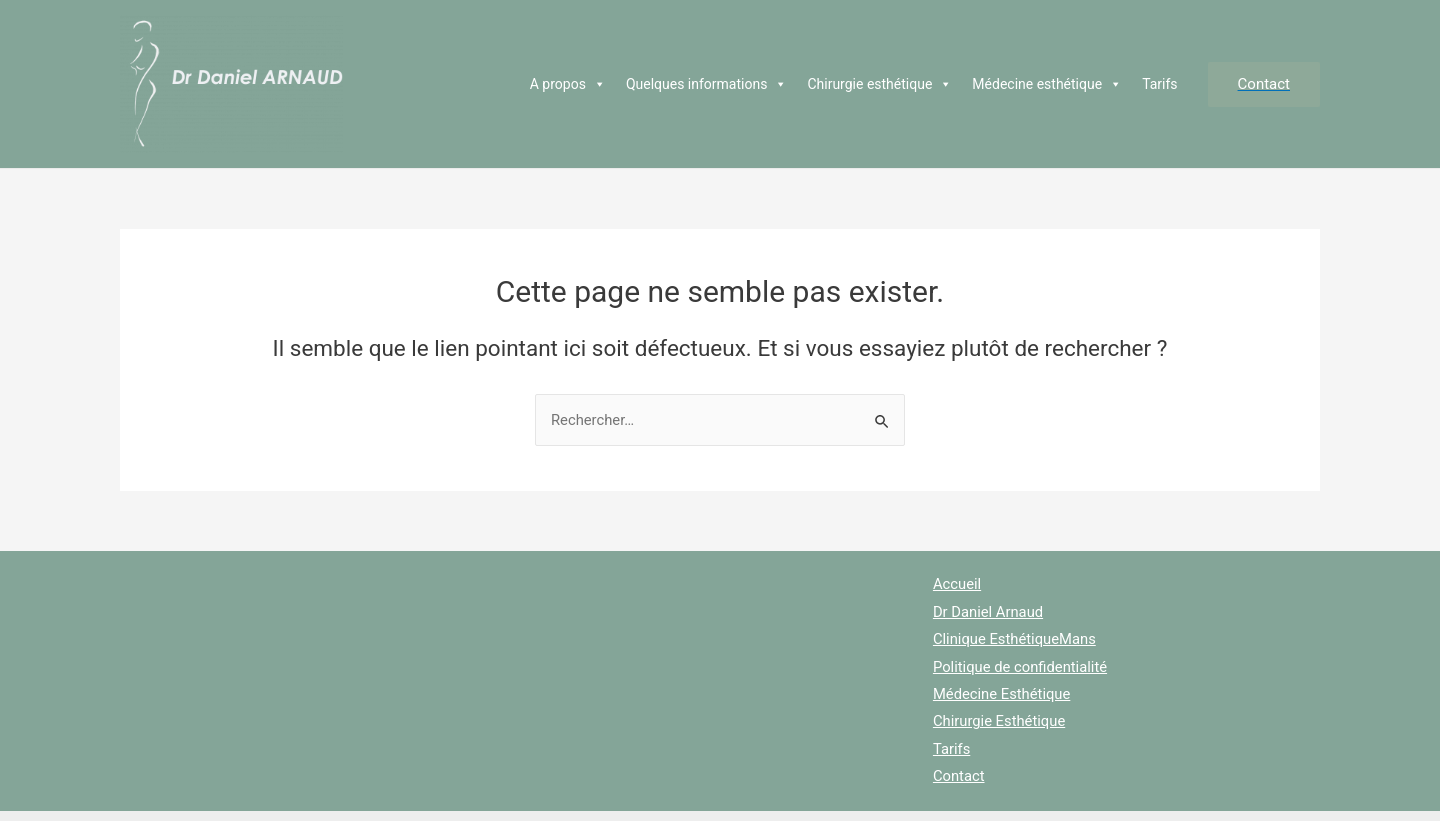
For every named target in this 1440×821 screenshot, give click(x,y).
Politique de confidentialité (1020, 668)
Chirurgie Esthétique (999, 723)
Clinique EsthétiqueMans (1014, 640)
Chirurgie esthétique (879, 84)
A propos (568, 84)
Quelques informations (707, 84)
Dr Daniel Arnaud (988, 612)
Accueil (956, 584)
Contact (958, 779)
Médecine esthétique (1047, 84)
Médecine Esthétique (1002, 696)
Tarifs (1159, 84)
